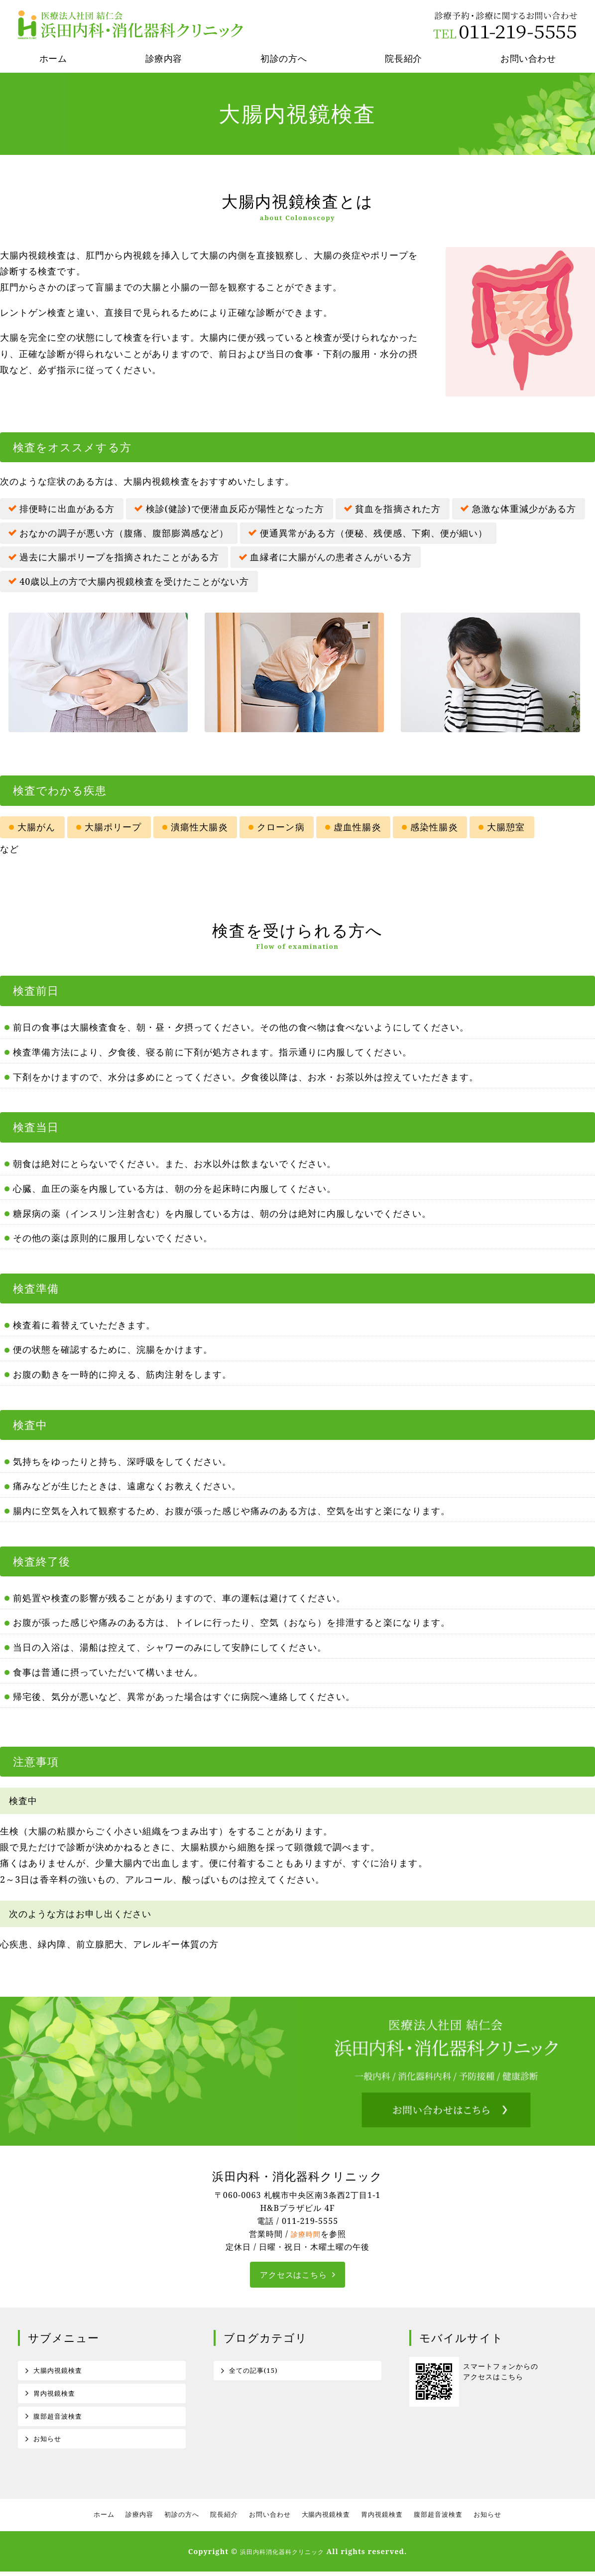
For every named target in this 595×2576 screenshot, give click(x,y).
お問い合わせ (269, 2519)
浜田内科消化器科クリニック (282, 2556)
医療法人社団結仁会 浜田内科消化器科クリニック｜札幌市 (132, 25)
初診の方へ (283, 58)
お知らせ (48, 2443)
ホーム (53, 58)
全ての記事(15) (255, 2372)
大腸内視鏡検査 (59, 2372)
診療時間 (306, 2233)
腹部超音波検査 (59, 2419)
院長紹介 (403, 58)
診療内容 (163, 58)
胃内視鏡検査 (55, 2395)
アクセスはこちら (293, 2275)
